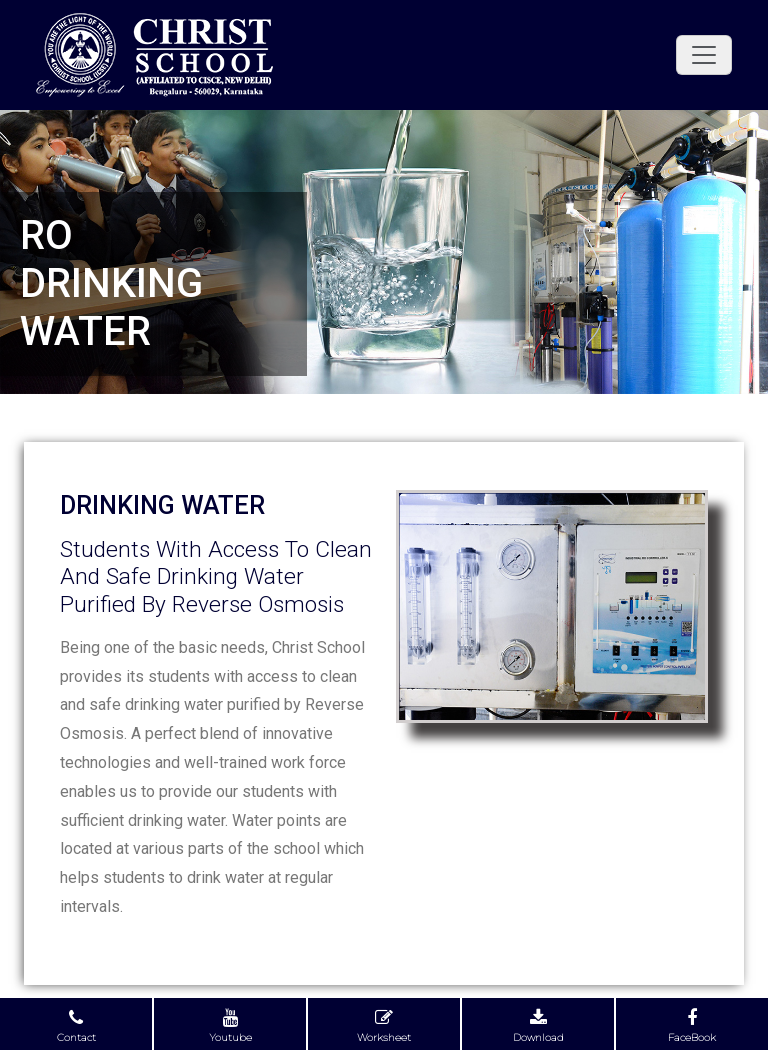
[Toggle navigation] (704, 55)
